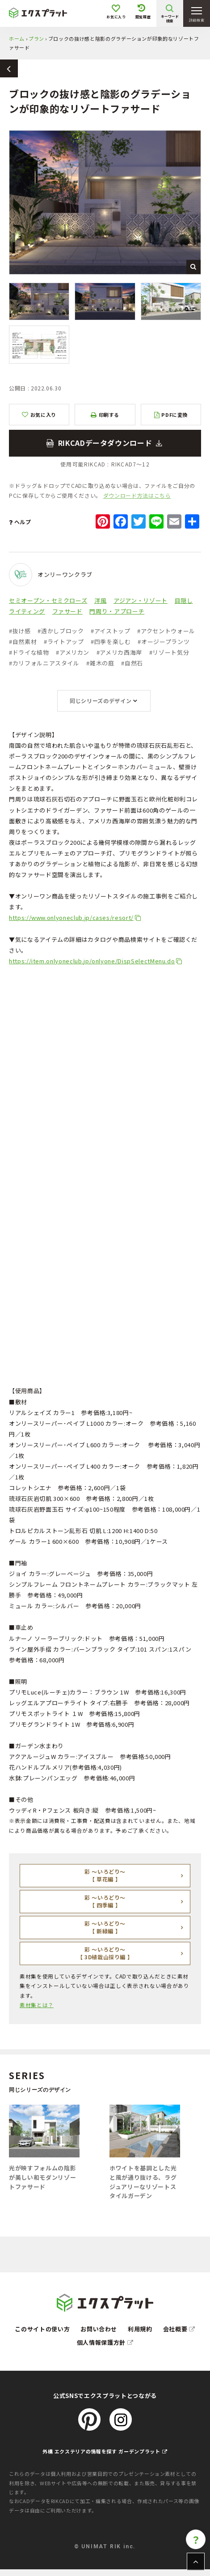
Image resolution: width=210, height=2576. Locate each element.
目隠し (184, 600)
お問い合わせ (98, 2329)
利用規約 (140, 2329)
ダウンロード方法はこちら (137, 495)
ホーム (17, 38)
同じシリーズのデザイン (100, 700)
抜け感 (20, 631)
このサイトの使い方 (42, 2329)
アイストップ (110, 631)
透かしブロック (61, 631)
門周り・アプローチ (116, 611)
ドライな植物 (29, 652)
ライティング (27, 611)
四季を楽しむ (111, 641)
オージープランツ (163, 641)
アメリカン (72, 652)
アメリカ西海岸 (119, 652)
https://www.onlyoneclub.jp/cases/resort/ (71, 917)
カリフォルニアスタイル (44, 663)
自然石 (132, 663)
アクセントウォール (166, 631)
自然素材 (23, 641)
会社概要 (179, 2329)
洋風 (100, 600)
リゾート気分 (169, 652)
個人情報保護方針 (105, 2342)
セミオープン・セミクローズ (48, 600)
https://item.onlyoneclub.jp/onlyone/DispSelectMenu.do (92, 961)
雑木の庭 (100, 663)
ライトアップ (64, 641)
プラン (36, 38)
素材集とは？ (37, 2004)
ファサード (67, 611)
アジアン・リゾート (140, 600)
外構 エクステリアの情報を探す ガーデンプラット (105, 2451)
